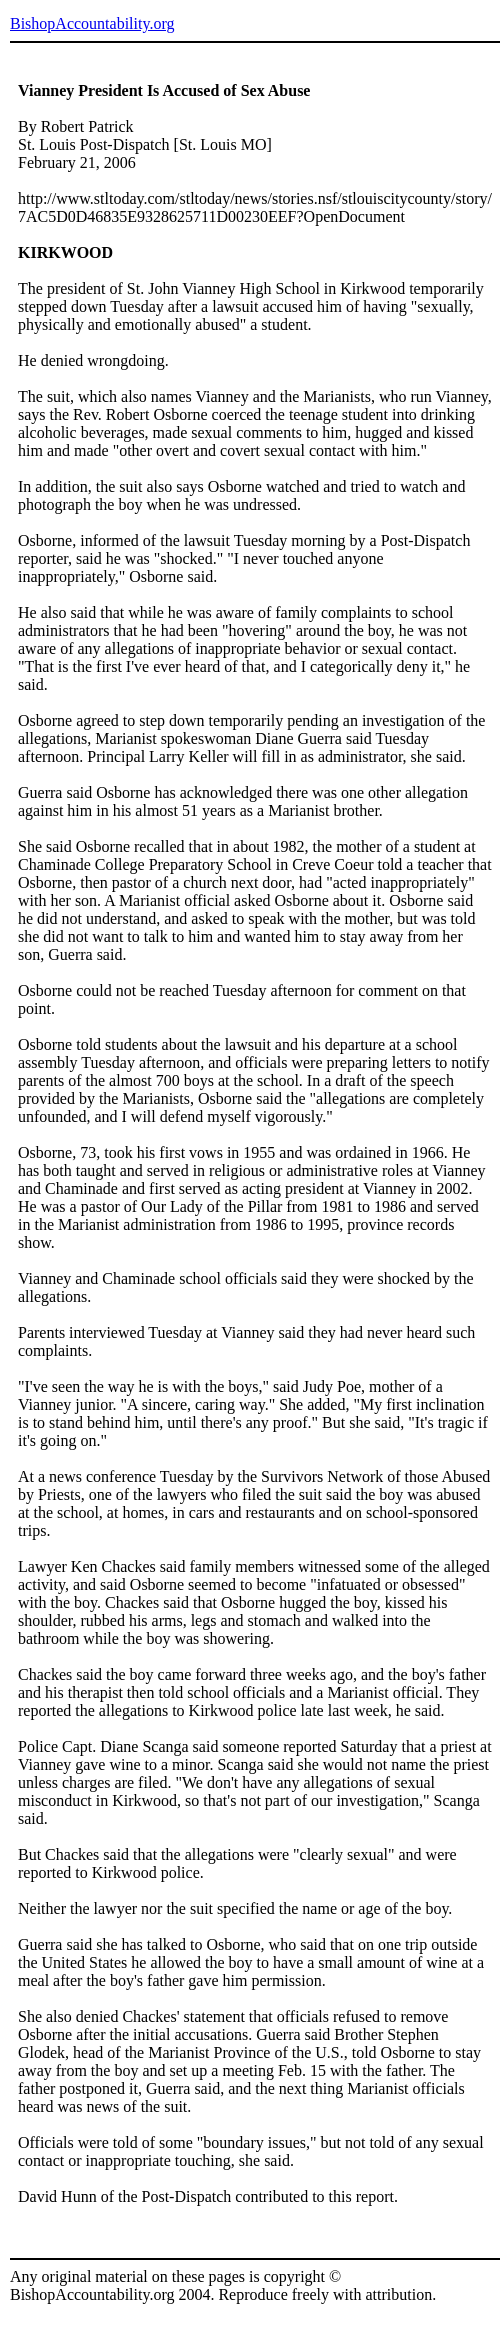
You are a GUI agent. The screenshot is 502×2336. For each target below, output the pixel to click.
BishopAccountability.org (92, 23)
